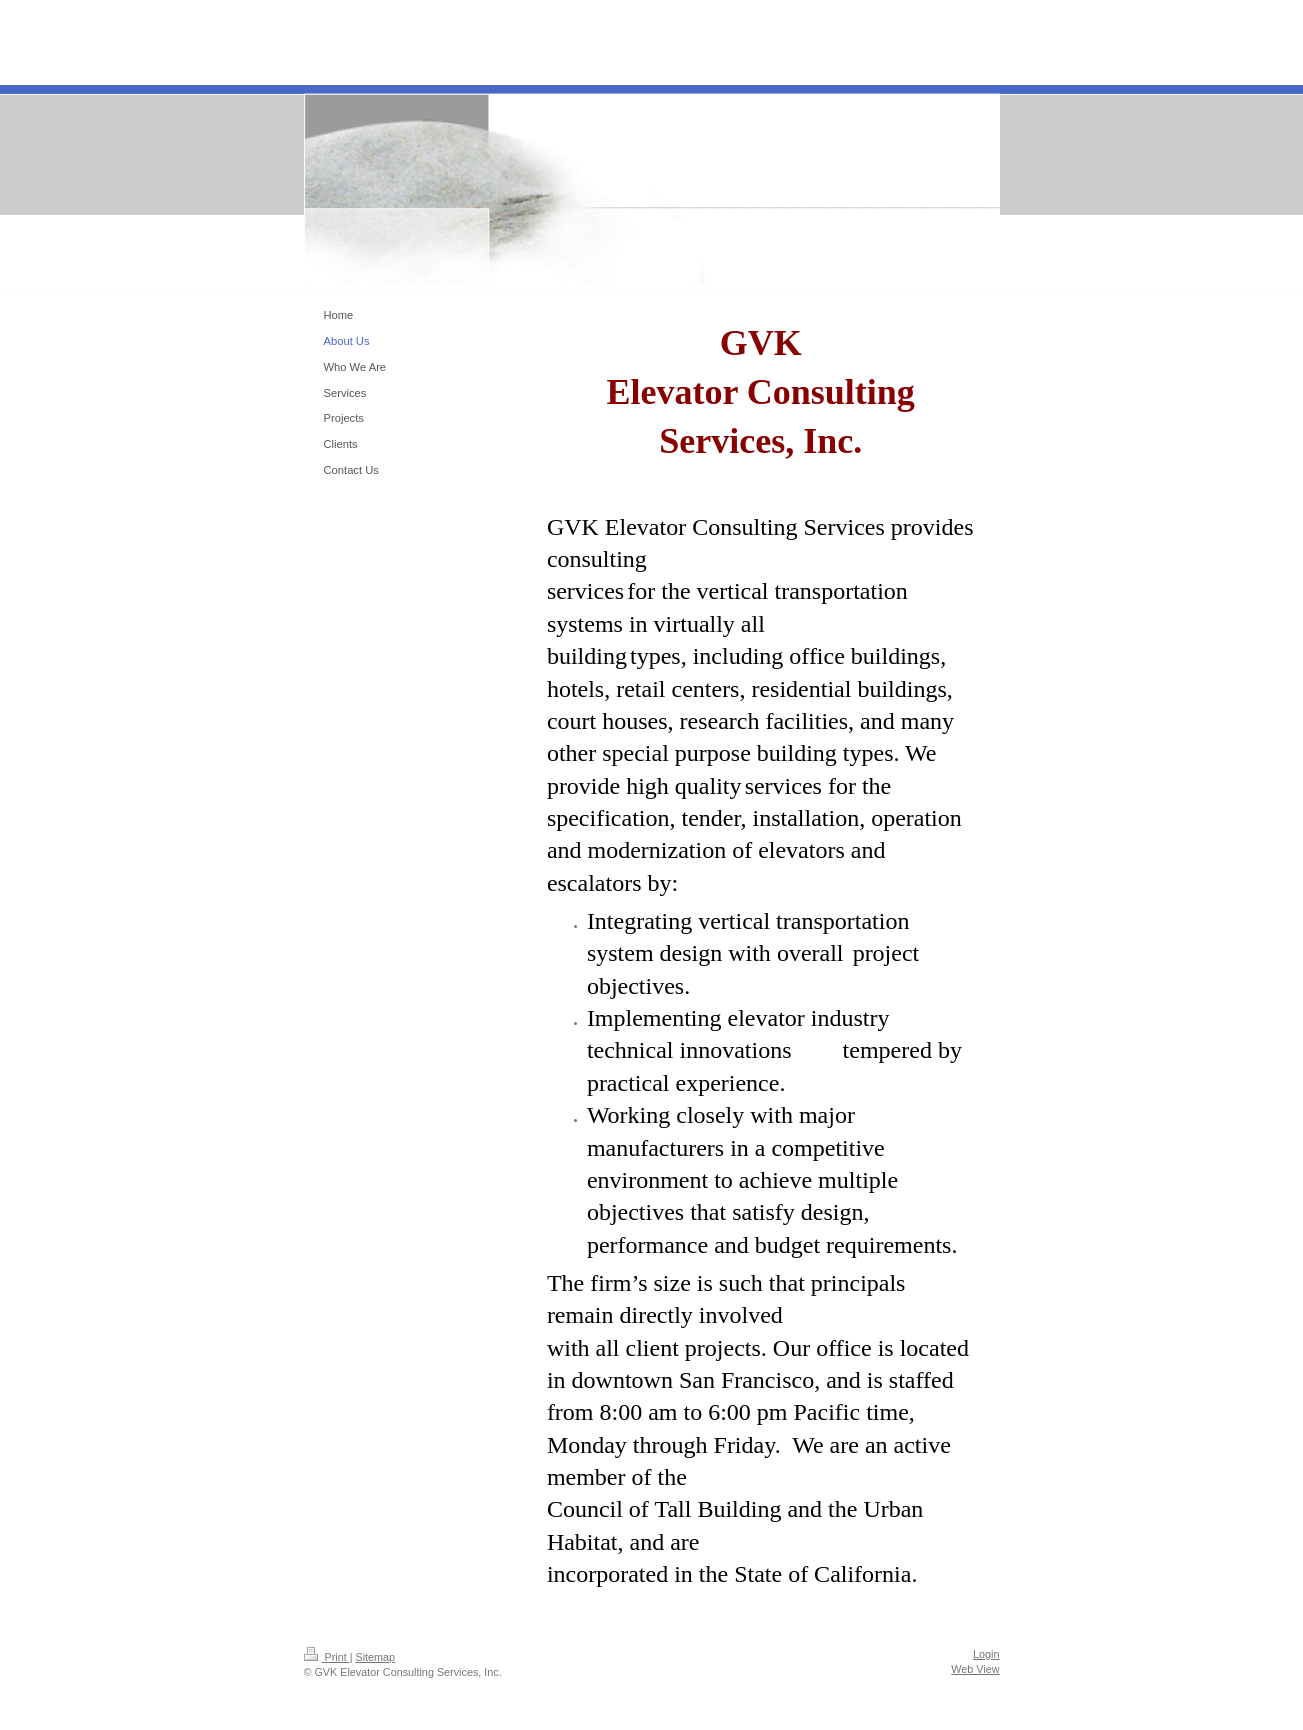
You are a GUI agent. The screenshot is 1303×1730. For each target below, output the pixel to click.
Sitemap (376, 1657)
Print (327, 1657)
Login (986, 1654)
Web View (975, 1669)
